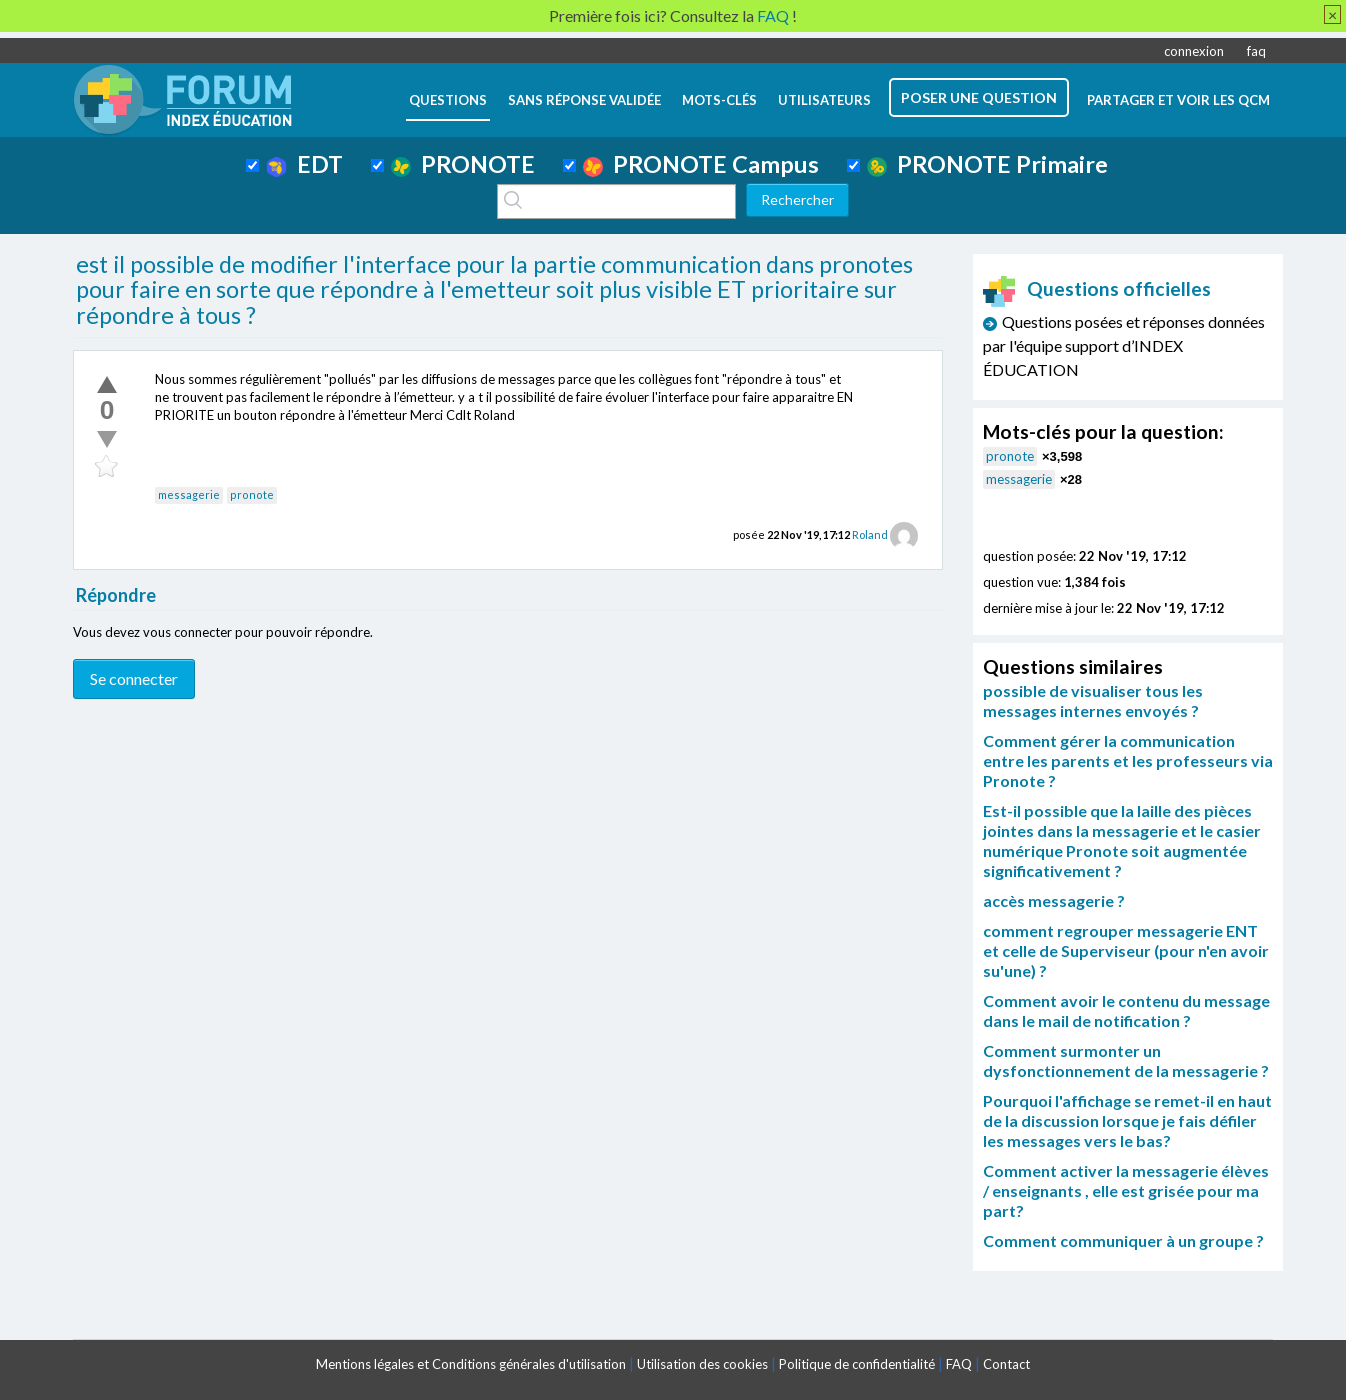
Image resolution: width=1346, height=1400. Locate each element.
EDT (304, 164)
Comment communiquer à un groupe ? (1123, 1240)
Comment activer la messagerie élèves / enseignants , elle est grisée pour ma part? (1126, 1190)
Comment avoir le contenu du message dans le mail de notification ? (1126, 1010)
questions (448, 100)
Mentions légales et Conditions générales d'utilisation (471, 1364)
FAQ (959, 1364)
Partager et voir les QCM (1178, 100)
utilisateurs (824, 100)
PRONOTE (463, 164)
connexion (1194, 51)
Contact (1006, 1364)
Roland (870, 534)
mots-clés (719, 100)
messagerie (189, 494)
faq (1256, 51)
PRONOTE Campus (701, 164)
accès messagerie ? (1054, 900)
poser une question (979, 97)
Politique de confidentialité (857, 1364)
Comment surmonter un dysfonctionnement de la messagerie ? (1126, 1060)
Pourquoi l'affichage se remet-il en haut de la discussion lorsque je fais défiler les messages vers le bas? (1127, 1120)
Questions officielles (1097, 288)
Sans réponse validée (584, 100)
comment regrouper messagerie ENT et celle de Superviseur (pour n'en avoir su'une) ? (1126, 950)
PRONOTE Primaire (987, 164)
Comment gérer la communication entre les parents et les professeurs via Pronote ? (1128, 760)
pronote (252, 494)
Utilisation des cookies (702, 1364)
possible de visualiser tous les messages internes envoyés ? (1093, 700)
